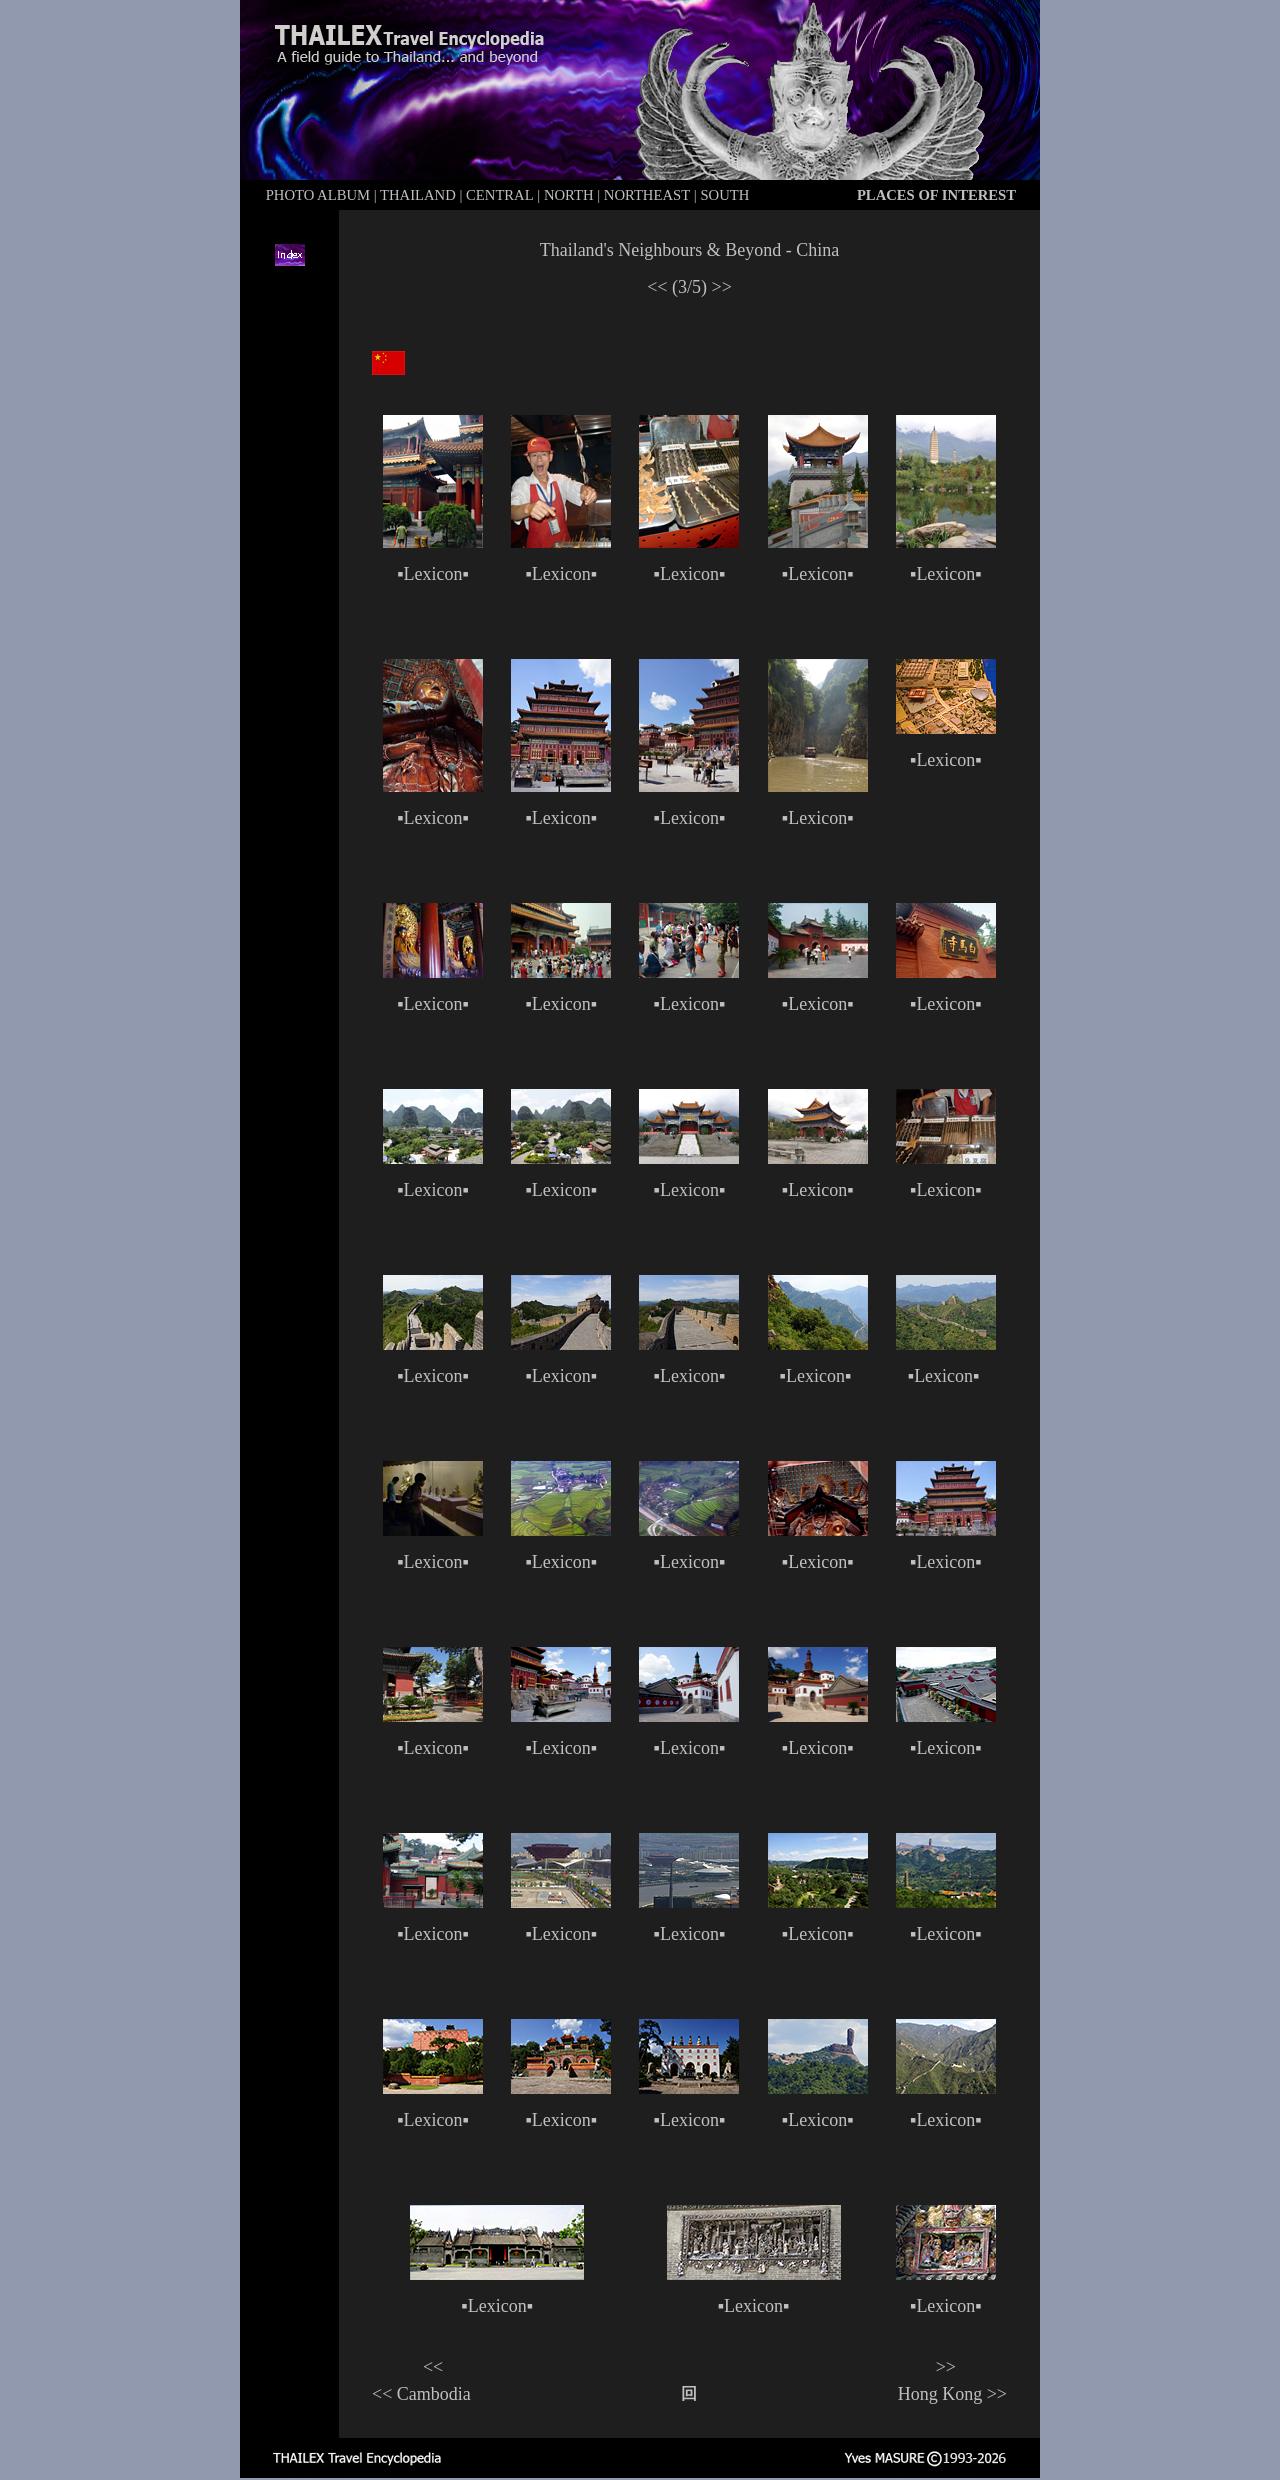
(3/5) (689, 287)
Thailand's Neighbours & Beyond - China (690, 250)
